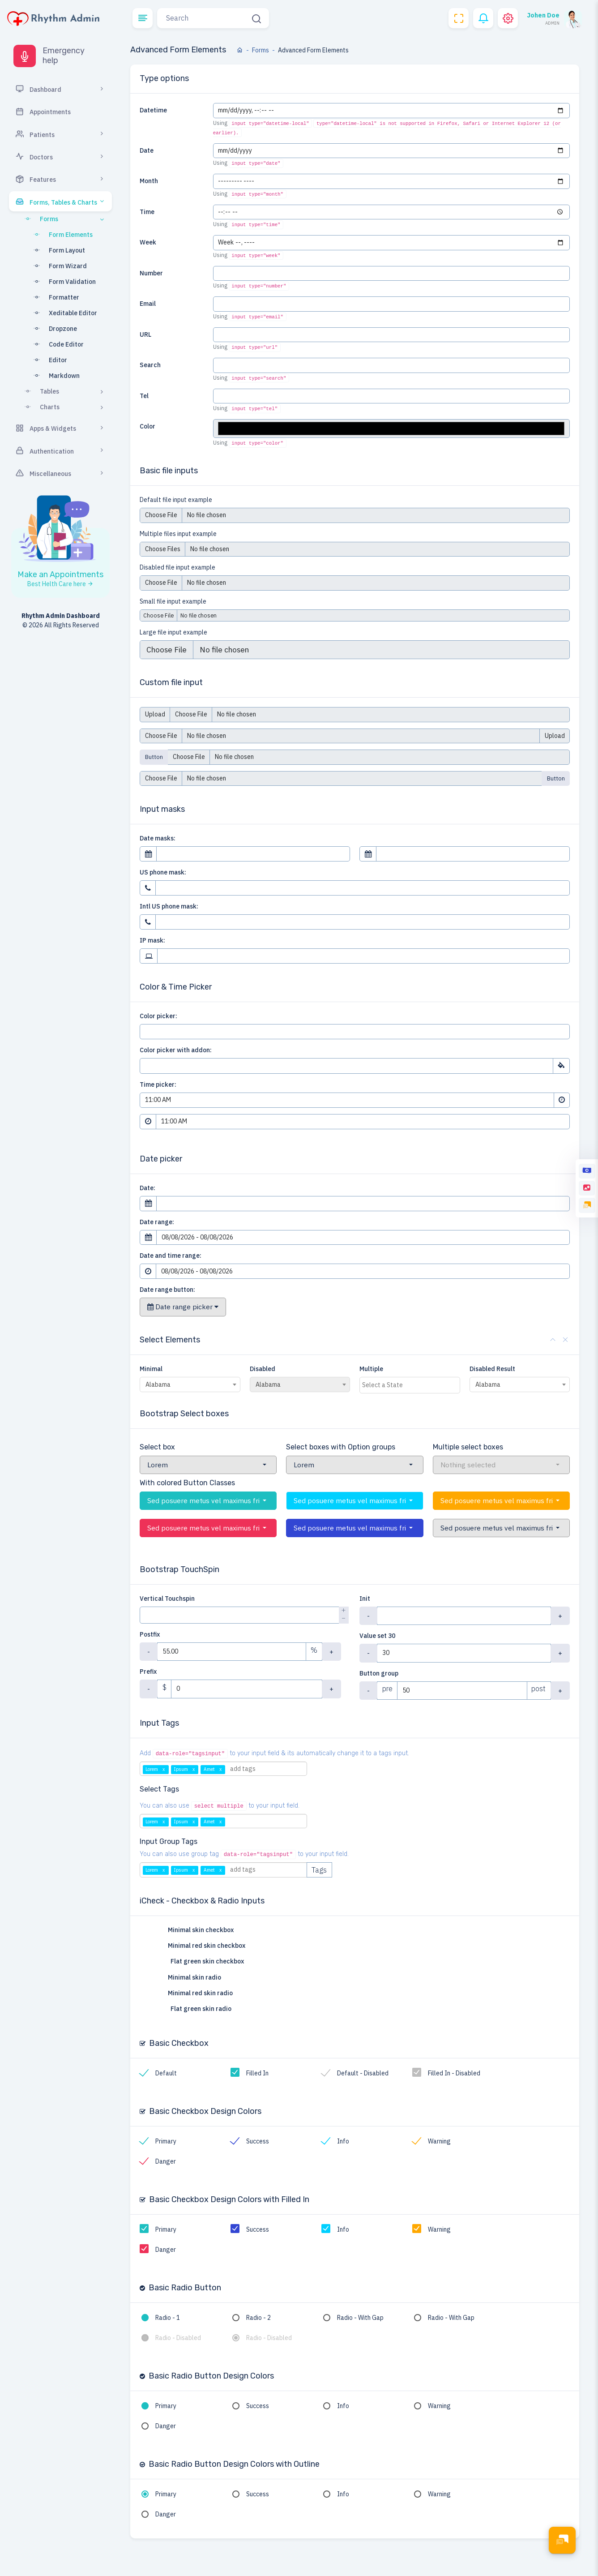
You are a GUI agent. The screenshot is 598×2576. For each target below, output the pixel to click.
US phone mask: (163, 872)
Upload (155, 714)
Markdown (54, 376)
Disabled (262, 1369)
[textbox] (411, 1385)
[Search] (203, 18)
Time (147, 212)
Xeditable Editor (63, 313)
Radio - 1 (167, 2318)
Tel (144, 396)
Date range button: (167, 1290)
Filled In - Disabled (454, 2073)
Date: (147, 1188)
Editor (48, 360)
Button (154, 757)
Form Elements (61, 235)
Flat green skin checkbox (202, 1961)
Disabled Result (492, 1369)
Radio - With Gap (360, 2318)
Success (257, 2141)
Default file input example (176, 500)
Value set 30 (377, 1636)
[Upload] (368, 757)
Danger (165, 2161)
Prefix (148, 1671)
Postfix (150, 1634)
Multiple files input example (178, 534)
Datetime (153, 110)
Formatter (54, 297)
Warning (439, 2141)
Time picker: (158, 1084)
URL (145, 334)
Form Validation (62, 282)
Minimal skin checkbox (196, 1930)
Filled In (257, 2073)
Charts (63, 407)
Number (151, 273)
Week (148, 242)
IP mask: (152, 940)
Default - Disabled (363, 2073)
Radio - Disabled (178, 2338)
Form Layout (57, 250)
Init (364, 1598)
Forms (63, 219)
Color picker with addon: (176, 1050)
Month (149, 181)
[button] (142, 18)
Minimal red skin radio (195, 1993)
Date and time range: (170, 1256)
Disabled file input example (177, 567)
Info (343, 2141)
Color (147, 426)
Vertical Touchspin (167, 1598)
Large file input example (173, 632)
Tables (63, 391)
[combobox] (190, 1384)
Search (150, 365)
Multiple (371, 1369)
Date (147, 150)
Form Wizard (58, 266)
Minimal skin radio (189, 1977)
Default (166, 2073)
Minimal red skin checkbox (201, 1946)
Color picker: (158, 1016)
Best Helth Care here (60, 584)
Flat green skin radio (195, 2009)
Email (148, 304)
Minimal (151, 1369)
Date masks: (157, 838)
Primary (165, 2141)
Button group (378, 1673)
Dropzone (53, 329)
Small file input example (173, 601)
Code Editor (56, 344)
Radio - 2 (258, 2318)
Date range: (157, 1222)
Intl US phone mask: (169, 906)
